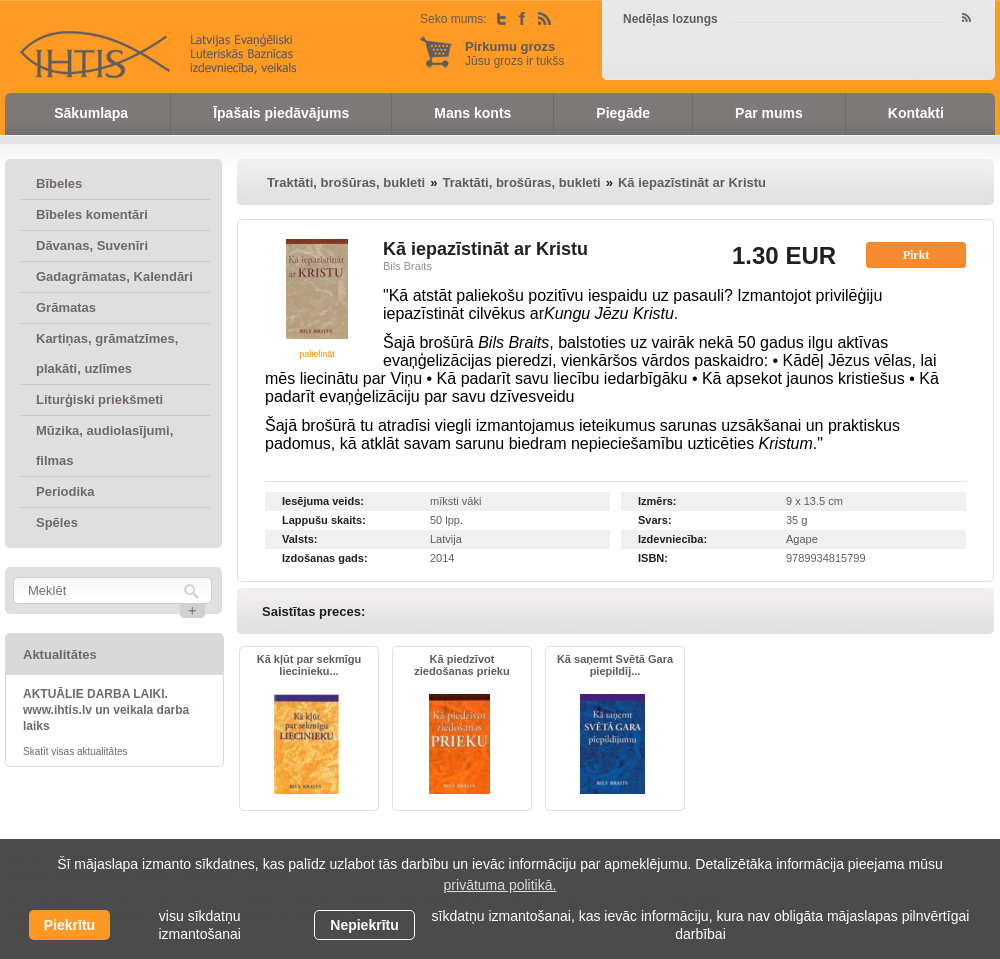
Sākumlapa (91, 113)
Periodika (65, 491)
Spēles (57, 522)
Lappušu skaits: (324, 520)
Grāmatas (66, 307)
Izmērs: (657, 501)
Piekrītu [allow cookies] (69, 925)
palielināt (317, 354)
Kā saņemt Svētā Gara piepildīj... (615, 665)
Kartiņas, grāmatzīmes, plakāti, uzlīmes (107, 353)
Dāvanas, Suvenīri (92, 245)
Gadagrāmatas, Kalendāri (114, 276)
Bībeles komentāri (92, 214)
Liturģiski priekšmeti (99, 399)
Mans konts (472, 113)
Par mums (769, 113)
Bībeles (59, 183)
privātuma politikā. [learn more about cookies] (500, 885)
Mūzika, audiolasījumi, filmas (104, 445)
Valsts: (299, 539)
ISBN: (653, 558)
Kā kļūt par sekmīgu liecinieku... (309, 665)
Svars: (655, 520)
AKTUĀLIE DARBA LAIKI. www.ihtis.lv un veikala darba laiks (106, 710)
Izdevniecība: (672, 539)
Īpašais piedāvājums (281, 113)
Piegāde (623, 113)
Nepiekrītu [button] (364, 925)
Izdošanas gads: (325, 558)
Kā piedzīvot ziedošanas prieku (461, 665)
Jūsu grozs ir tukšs (514, 53)
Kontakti (916, 113)
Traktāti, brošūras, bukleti (346, 182)
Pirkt (916, 255)
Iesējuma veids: (323, 501)
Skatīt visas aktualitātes (75, 751)
